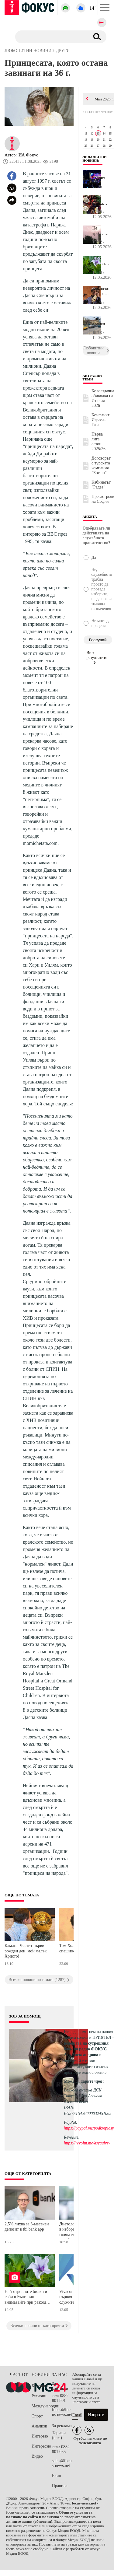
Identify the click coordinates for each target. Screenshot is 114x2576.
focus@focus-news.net (62, 2412)
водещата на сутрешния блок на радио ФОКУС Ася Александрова (86, 2049)
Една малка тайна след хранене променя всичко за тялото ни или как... (100, 201)
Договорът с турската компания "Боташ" (101, 465)
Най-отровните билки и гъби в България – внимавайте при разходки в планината (27, 2297)
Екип (56, 2475)
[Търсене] (50, 36)
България (40, 2386)
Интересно (41, 2446)
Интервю (40, 2436)
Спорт (37, 2416)
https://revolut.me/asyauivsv (87, 2143)
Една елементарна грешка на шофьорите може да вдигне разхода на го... (100, 322)
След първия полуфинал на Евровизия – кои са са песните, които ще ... (100, 175)
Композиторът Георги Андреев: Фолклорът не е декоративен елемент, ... (100, 291)
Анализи (39, 2426)
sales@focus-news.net (62, 2463)
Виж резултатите (97, 657)
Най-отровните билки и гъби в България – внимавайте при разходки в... (100, 261)
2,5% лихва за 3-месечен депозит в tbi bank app (27, 2227)
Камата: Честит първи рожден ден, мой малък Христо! (26, 1950)
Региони (39, 2396)
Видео (37, 2456)
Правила (59, 2485)
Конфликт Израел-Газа (100, 420)
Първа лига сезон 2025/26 (98, 441)
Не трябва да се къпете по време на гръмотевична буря (100, 231)
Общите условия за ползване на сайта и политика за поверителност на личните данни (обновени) (50, 2517)
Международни (42, 2406)
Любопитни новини (95, 158)
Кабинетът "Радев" (101, 484)
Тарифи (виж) (59, 2435)
